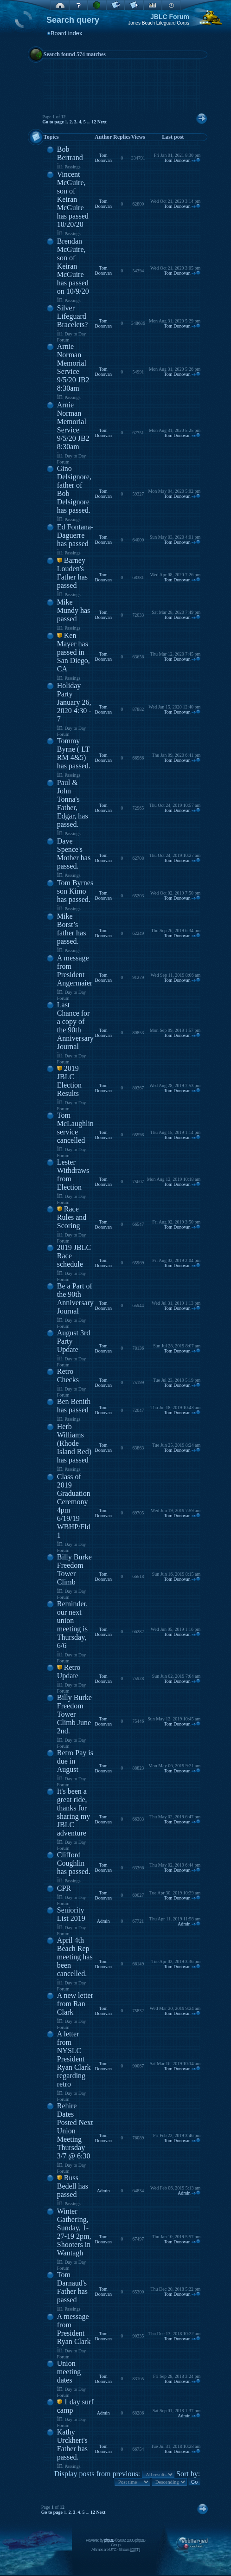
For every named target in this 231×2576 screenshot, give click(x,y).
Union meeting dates (69, 2371)
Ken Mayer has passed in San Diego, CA (73, 652)
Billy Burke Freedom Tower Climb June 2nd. (74, 1714)
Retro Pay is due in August (75, 1761)
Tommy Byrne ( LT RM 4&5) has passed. (73, 753)
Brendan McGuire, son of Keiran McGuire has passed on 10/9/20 (73, 266)
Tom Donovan (103, 158)
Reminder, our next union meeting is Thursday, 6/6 (72, 1624)
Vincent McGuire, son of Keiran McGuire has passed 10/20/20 (73, 199)
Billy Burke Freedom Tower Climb (74, 1569)
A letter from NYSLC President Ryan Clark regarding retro (74, 2059)
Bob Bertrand (70, 153)
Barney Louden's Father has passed (72, 572)
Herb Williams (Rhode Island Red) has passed (74, 1443)
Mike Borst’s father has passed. (71, 928)
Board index (66, 33)
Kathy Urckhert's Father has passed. (72, 2444)
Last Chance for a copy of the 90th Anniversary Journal (75, 1025)
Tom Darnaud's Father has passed (72, 2287)
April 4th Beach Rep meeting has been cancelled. (75, 1956)
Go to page (53, 121)
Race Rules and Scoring (72, 1217)
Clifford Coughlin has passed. (73, 1863)
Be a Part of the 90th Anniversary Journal (75, 1298)
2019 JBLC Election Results (69, 1080)
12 (93, 121)
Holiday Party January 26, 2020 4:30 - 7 (74, 702)
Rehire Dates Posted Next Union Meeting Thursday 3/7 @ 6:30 (75, 2131)
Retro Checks (68, 1375)
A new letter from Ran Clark (75, 2003)
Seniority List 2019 (71, 1914)
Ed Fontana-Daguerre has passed (75, 535)
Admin (103, 1921)
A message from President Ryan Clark (74, 2328)
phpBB (109, 2540)
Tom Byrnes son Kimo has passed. (75, 891)
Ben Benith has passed (73, 1405)
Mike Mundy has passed (73, 610)
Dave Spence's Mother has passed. (73, 853)
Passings (72, 166)
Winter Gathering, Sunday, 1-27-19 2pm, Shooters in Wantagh (74, 2232)
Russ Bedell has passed (72, 2186)
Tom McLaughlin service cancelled (75, 1127)
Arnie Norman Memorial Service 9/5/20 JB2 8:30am (73, 367)
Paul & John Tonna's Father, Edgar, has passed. (72, 803)
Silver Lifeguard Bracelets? (72, 316)
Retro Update (69, 1671)
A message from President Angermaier (74, 970)
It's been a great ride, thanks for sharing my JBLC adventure (73, 1812)
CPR (64, 1888)
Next (102, 121)
